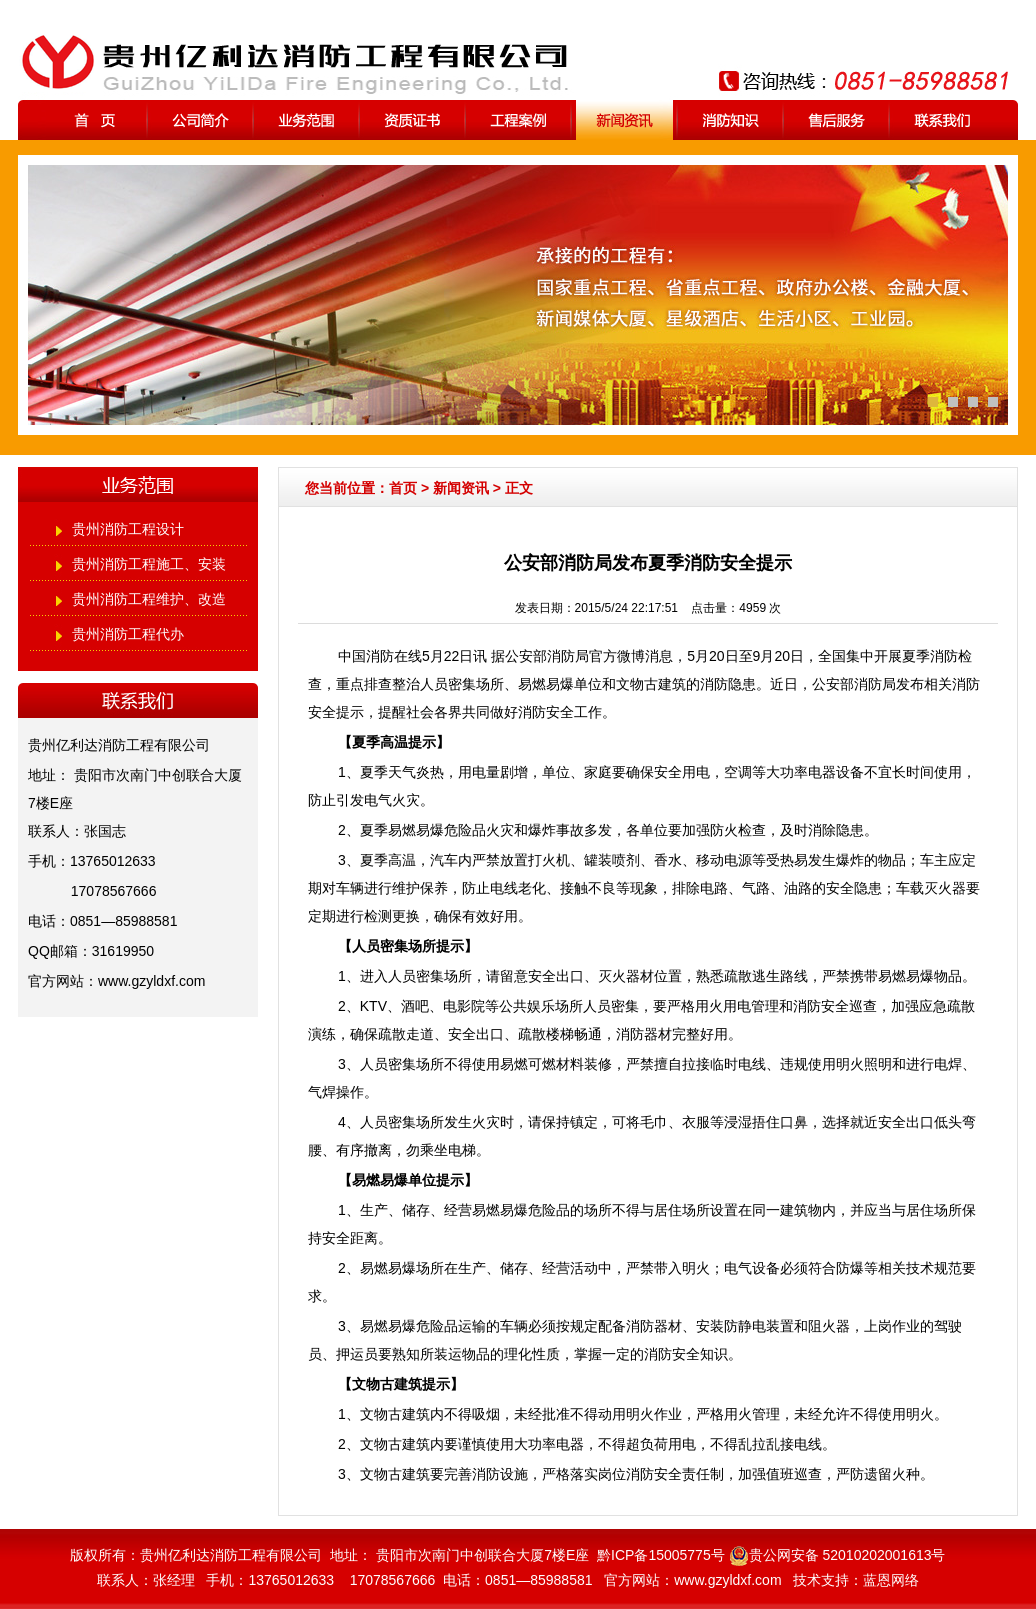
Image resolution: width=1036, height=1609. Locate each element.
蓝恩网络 (891, 1580)
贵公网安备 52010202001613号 (847, 1555)
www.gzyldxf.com (151, 981)
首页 (403, 488)
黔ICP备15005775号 (661, 1555)
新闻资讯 (461, 488)
